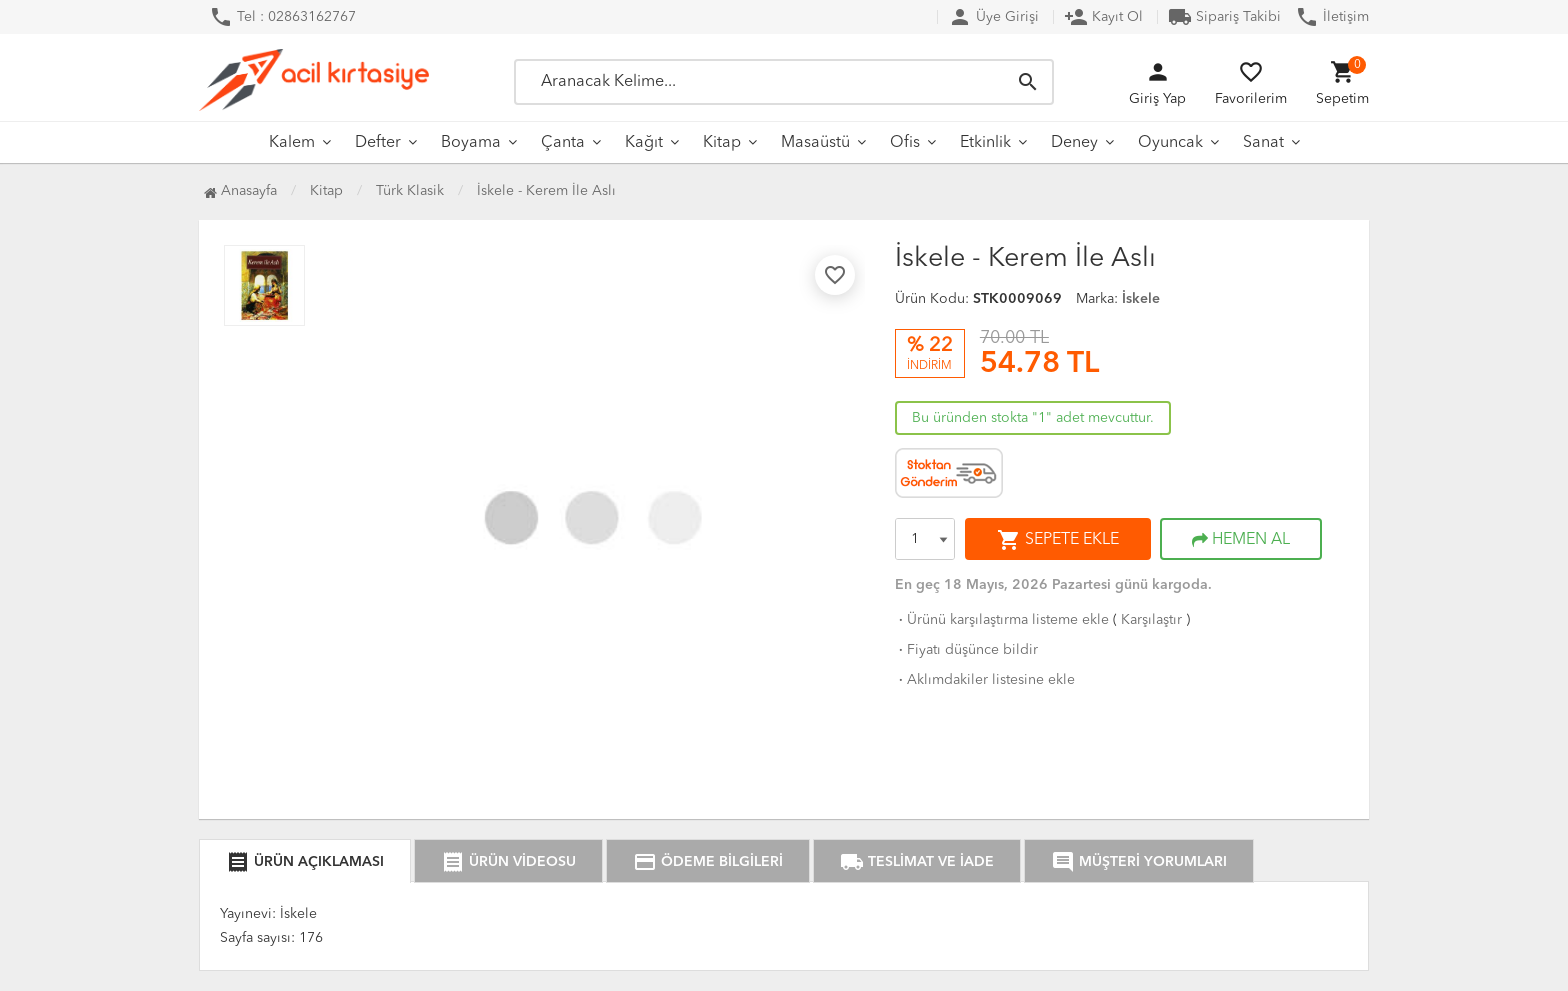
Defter (378, 143)
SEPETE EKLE (1058, 540)
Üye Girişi (993, 17)
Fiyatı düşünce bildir (966, 650)
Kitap (722, 143)
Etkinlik (985, 143)
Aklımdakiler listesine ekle (985, 680)
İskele (1141, 299)
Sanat (1263, 143)
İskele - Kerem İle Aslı (546, 191)
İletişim (1332, 17)
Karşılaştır (1151, 620)
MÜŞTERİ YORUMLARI (1139, 862)
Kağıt (644, 143)
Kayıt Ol (1103, 17)
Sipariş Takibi (1224, 17)
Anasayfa (240, 191)
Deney (1074, 143)
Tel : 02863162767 (282, 17)
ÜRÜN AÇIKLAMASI (305, 862)
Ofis (905, 143)
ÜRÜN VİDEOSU (508, 862)
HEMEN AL (1241, 540)
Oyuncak (1170, 143)
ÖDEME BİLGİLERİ (708, 862)
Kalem (292, 143)
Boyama (471, 143)
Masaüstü (815, 143)
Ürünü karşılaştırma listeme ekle (1002, 620)
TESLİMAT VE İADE (917, 862)
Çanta (563, 143)
